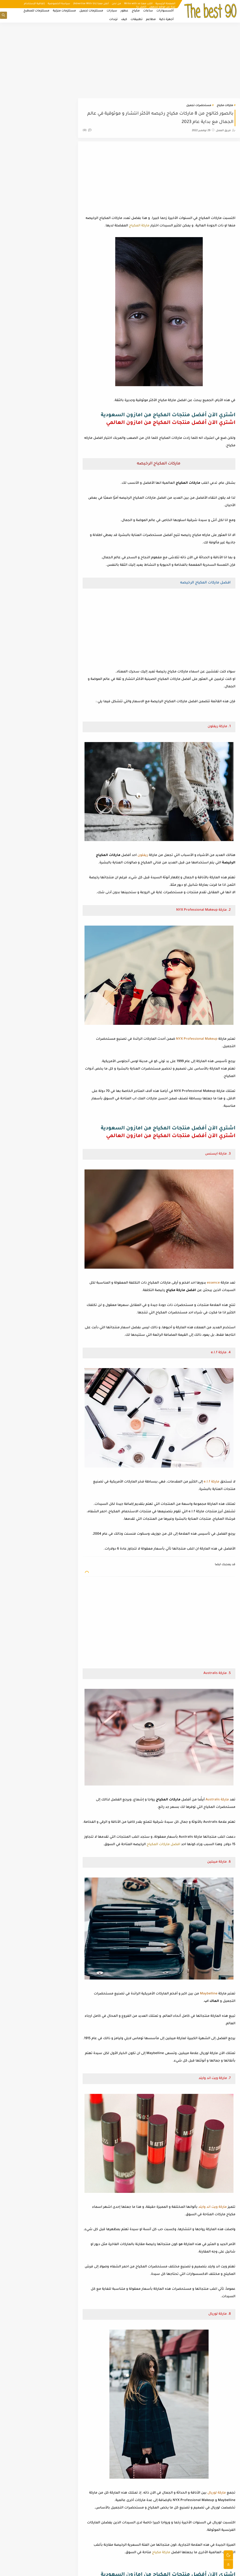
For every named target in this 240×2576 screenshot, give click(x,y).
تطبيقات (136, 19)
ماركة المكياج (139, 226)
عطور (124, 11)
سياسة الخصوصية (59, 3)
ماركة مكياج (161, 2553)
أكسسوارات (165, 11)
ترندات (113, 19)
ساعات (148, 11)
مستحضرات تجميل (198, 105)
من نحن (116, 3)
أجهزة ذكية (166, 19)
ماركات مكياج (225, 105)
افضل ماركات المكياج (163, 1845)
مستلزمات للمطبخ (36, 11)
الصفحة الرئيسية (165, 3)
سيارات (112, 11)
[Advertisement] (120, 62)
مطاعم (151, 19)
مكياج (136, 11)
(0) (87, 130)
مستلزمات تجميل (91, 11)
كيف (124, 19)
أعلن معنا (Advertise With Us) (91, 3)
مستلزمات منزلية (64, 11)
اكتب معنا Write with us (138, 3)
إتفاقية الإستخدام (34, 3)
